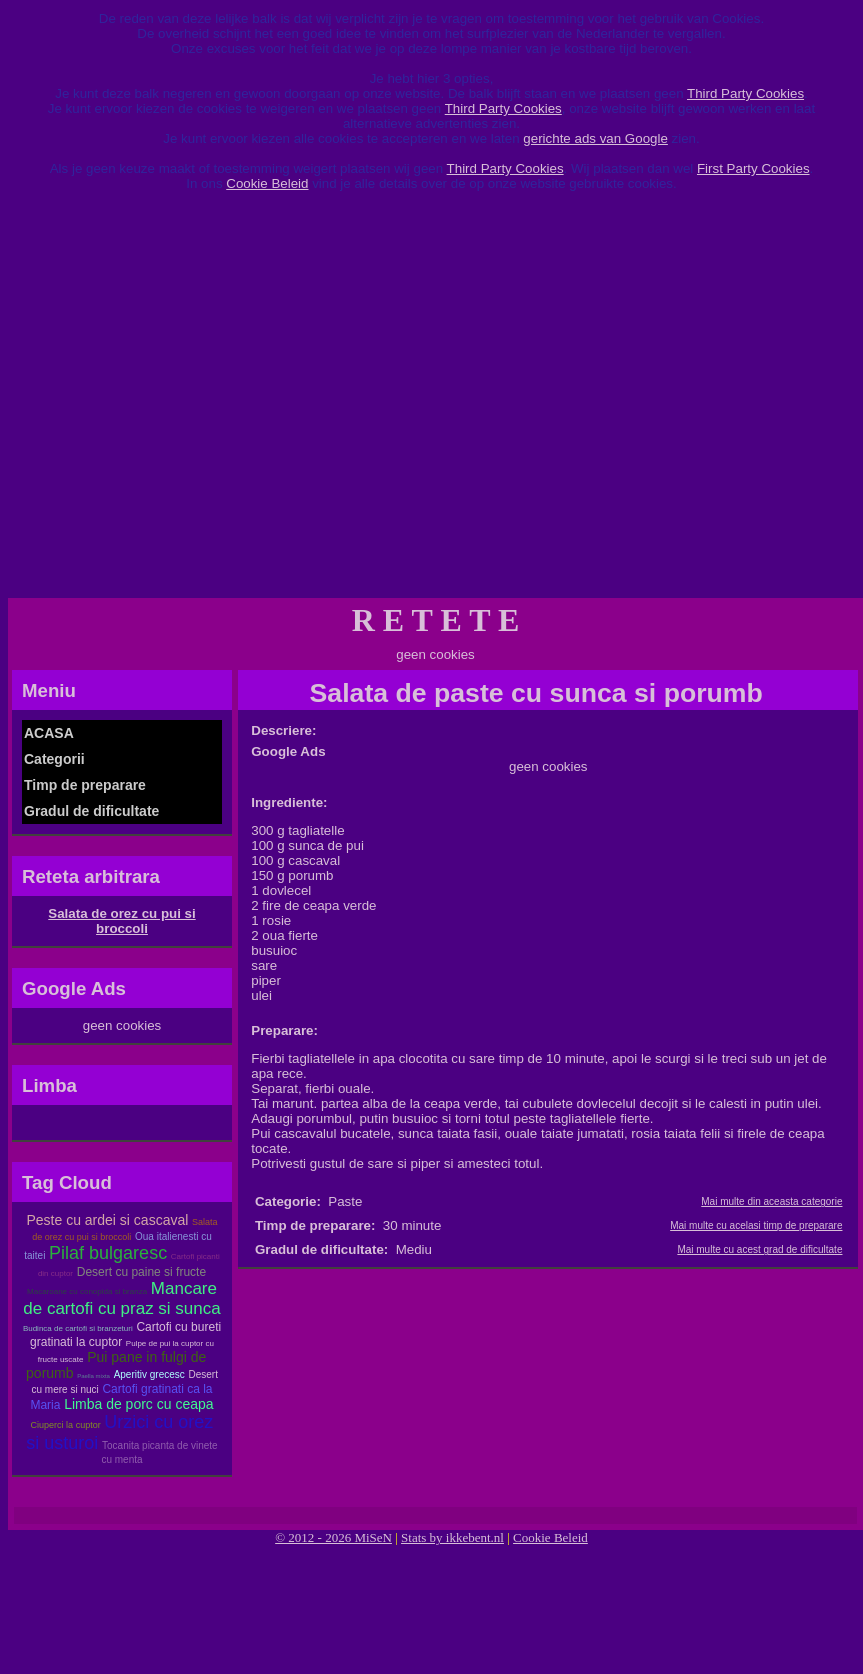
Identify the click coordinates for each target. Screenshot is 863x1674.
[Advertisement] (212, 402)
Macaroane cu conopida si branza (87, 1291)
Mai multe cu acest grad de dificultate (759, 1249)
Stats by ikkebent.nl (452, 1537)
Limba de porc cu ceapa (138, 1404)
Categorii (54, 759)
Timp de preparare (85, 785)
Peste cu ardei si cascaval (107, 1220)
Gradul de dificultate (91, 811)
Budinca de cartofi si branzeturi (78, 1328)
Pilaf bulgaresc (108, 1253)
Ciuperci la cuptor (66, 1425)
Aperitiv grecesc (149, 1374)
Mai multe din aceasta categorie (771, 1201)
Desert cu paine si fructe (141, 1272)
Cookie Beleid (267, 183)
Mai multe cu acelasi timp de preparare (756, 1225)
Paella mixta (93, 1376)
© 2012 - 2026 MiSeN (333, 1537)
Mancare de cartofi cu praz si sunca (121, 1298)
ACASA (49, 733)
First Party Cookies (753, 168)
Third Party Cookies (745, 93)
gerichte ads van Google (595, 138)
